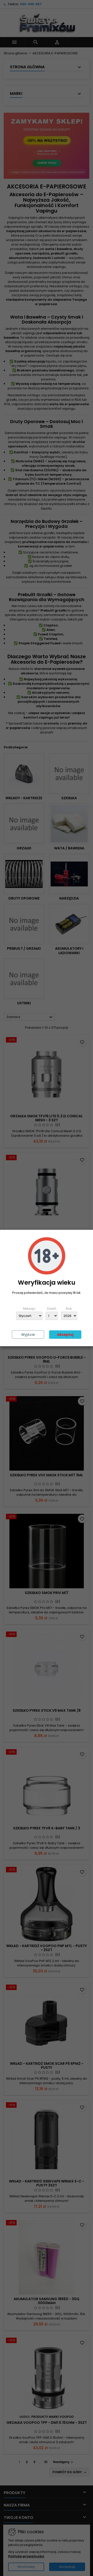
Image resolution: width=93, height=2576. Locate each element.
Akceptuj (65, 1334)
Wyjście (28, 1334)
